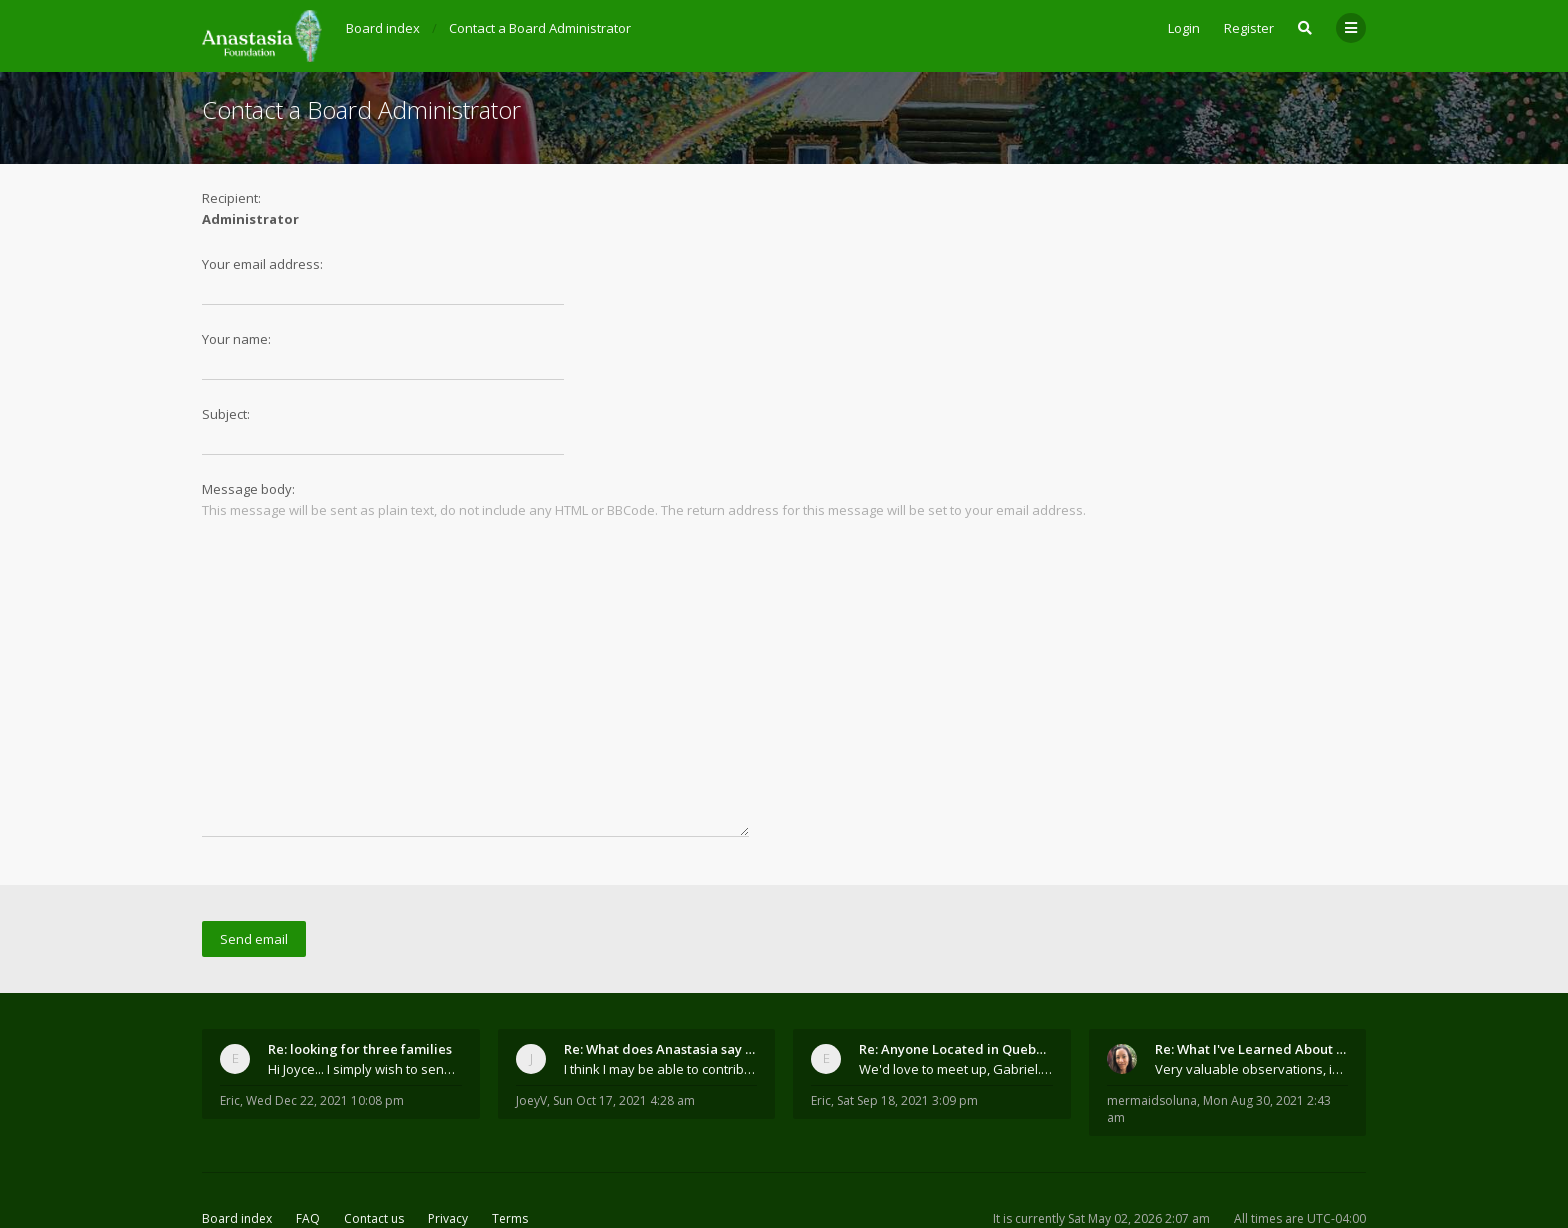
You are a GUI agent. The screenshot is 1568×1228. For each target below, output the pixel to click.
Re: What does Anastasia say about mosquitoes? (661, 984)
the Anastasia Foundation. (471, 1181)
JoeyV (531, 1035)
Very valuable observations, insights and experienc (1252, 1004)
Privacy (448, 1153)
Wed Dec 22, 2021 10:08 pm (325, 1035)
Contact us (374, 1153)
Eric (230, 1035)
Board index (237, 1153)
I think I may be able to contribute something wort (661, 1004)
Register (1249, 28)
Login (1184, 28)
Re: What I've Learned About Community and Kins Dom (1252, 984)
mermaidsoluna (1152, 1035)
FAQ (308, 1153)
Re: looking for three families (360, 984)
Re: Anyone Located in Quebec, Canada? (956, 984)
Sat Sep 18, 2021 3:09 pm (907, 1035)
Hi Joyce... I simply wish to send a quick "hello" (365, 1004)
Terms (510, 1153)
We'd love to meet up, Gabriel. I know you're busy (956, 1004)
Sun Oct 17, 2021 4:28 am (624, 1035)
